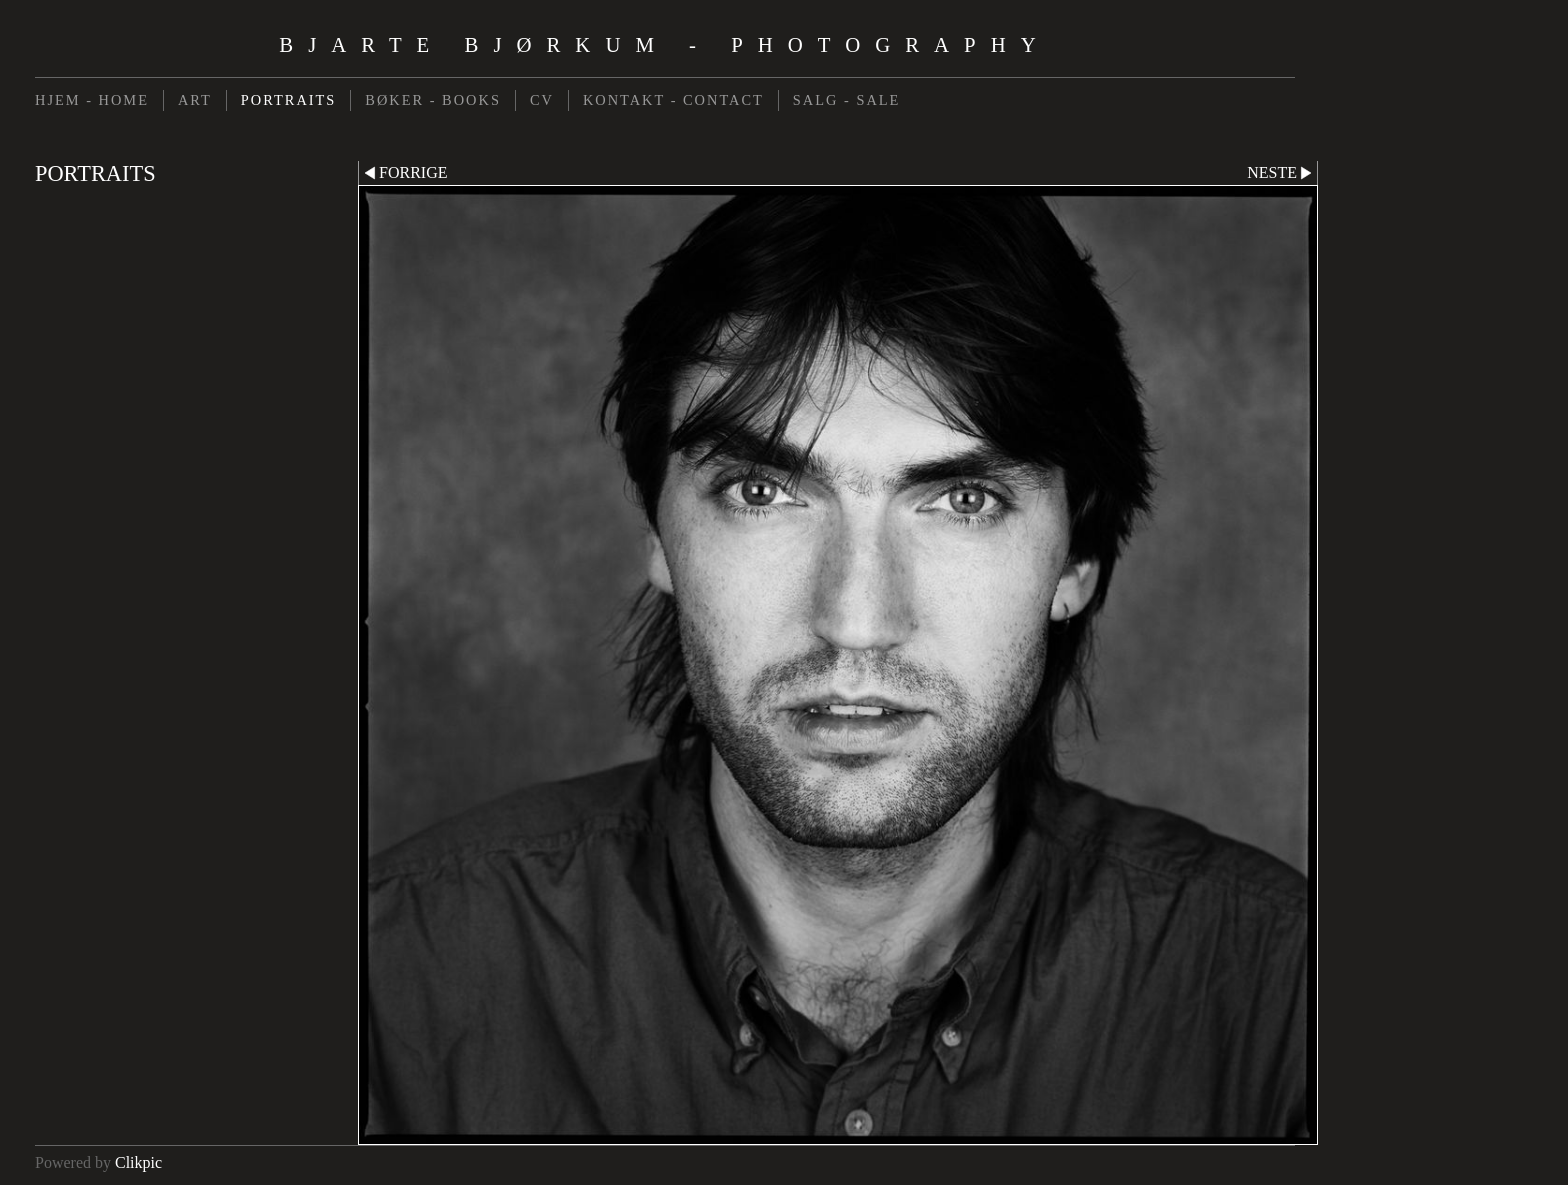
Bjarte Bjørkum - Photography (664, 44)
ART (195, 100)
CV (542, 100)
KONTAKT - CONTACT (673, 100)
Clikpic (138, 1162)
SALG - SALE (847, 100)
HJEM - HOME (92, 100)
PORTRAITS (289, 100)
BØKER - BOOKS (433, 100)
